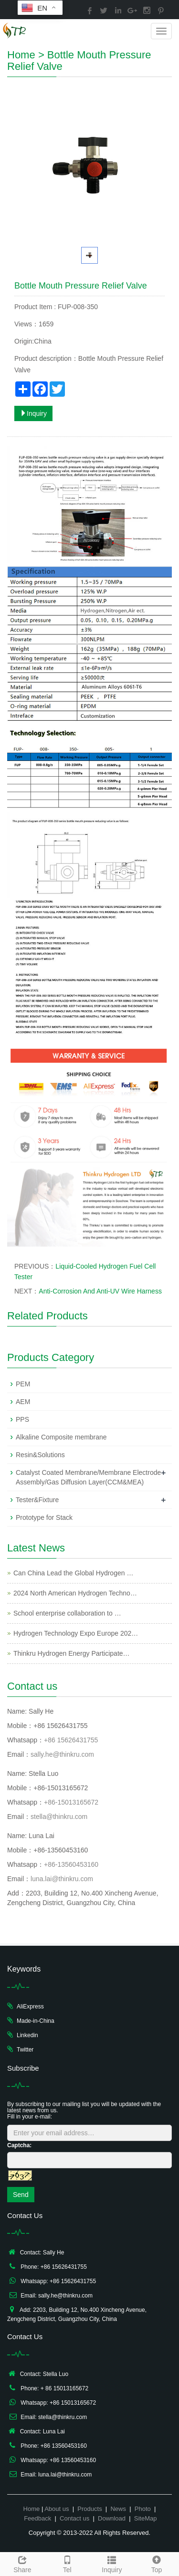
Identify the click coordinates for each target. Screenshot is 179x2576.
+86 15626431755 (71, 1740)
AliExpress (30, 2006)
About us (56, 2508)
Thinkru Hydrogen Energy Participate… (71, 1653)
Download (112, 2518)
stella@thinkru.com (59, 1816)
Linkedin (27, 2035)
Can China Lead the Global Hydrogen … (73, 1573)
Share (22, 2563)
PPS (22, 1419)
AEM (23, 1401)
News (118, 2508)
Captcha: (19, 2145)
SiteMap (145, 2518)
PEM (23, 1384)
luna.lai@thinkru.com (62, 1879)
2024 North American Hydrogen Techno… (75, 1593)
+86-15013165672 (71, 1802)
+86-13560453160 (71, 1864)
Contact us (74, 2518)
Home (21, 55)
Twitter (25, 2049)
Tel (67, 2563)
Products (89, 2508)
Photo (143, 2508)
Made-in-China (35, 2021)
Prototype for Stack (44, 1517)
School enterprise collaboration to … (67, 1613)
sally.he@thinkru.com (62, 1754)
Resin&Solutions (40, 1455)
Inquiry (33, 413)
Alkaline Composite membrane (61, 1437)
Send (21, 2194)
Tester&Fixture (37, 1500)
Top (156, 2563)
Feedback (37, 2518)
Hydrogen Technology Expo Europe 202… (75, 1633)
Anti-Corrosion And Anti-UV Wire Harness (100, 1291)
